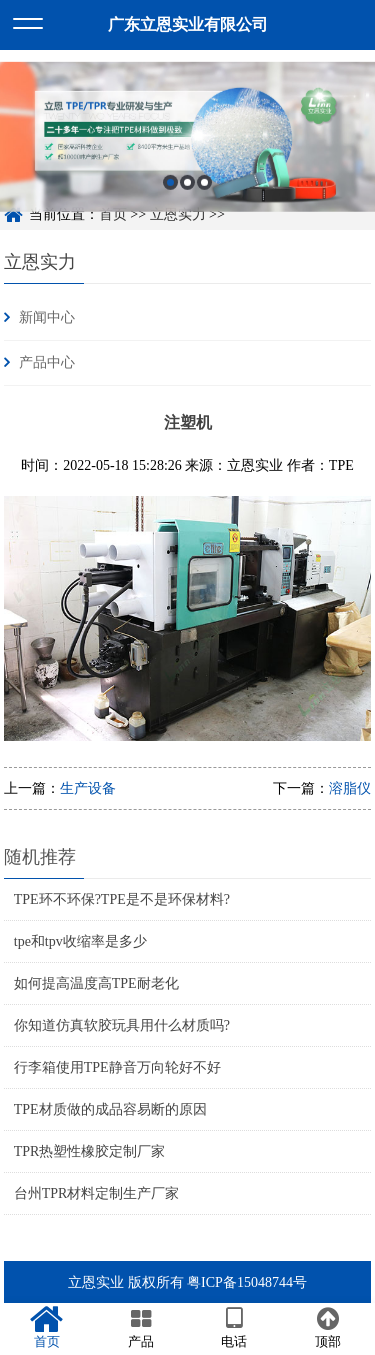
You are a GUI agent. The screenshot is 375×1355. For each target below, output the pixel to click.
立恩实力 (40, 262)
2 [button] (187, 188)
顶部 (328, 1328)
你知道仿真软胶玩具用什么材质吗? (122, 1025)
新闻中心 (47, 317)
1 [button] (170, 188)
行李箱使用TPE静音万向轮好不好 (117, 1067)
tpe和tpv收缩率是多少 (80, 941)
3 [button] (204, 188)
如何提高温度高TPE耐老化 (96, 983)
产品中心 (47, 362)
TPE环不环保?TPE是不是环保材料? (122, 899)
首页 (47, 1328)
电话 (235, 1328)
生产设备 (88, 788)
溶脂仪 (350, 788)
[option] (187, 144)
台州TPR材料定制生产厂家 (97, 1193)
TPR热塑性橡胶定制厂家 (90, 1151)
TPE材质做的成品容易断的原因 (110, 1109)
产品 (141, 1328)
